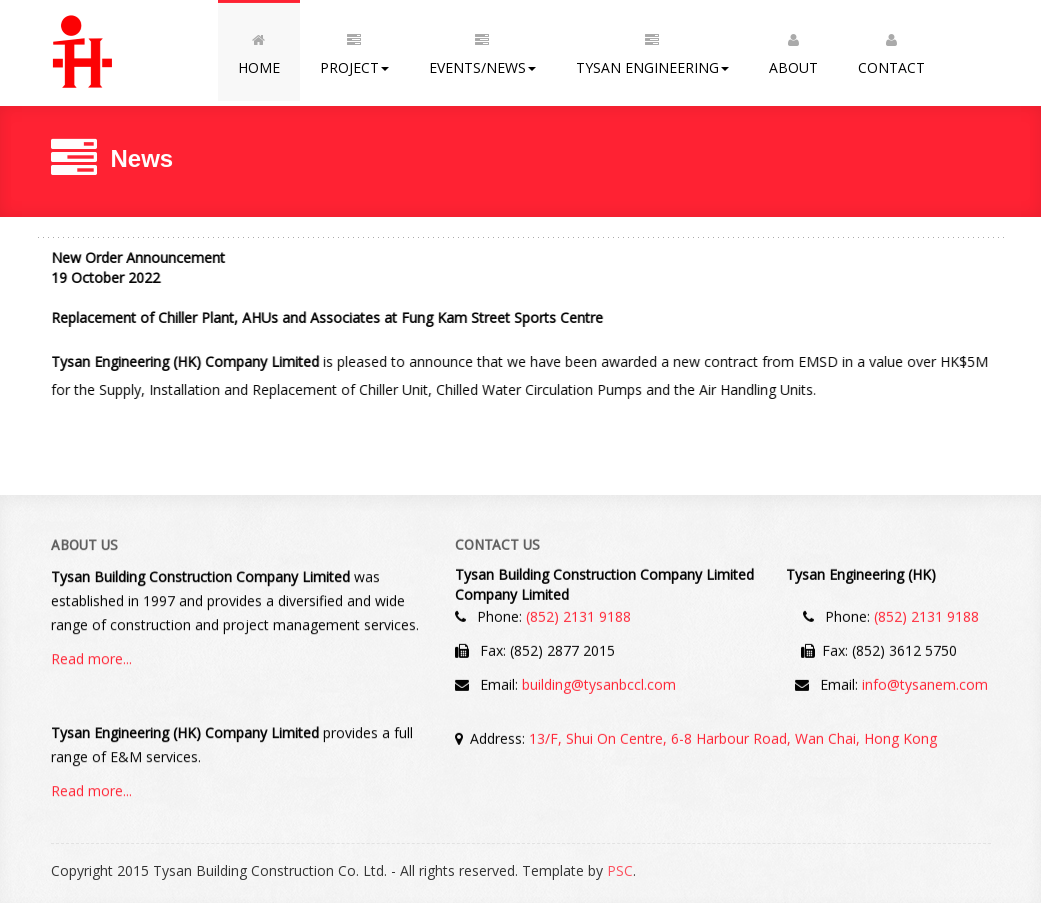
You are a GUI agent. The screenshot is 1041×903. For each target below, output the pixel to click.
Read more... (91, 659)
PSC (620, 870)
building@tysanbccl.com (599, 683)
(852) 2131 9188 (578, 615)
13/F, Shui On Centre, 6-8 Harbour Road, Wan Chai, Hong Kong (733, 737)
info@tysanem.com (925, 683)
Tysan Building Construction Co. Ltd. (134, 53)
